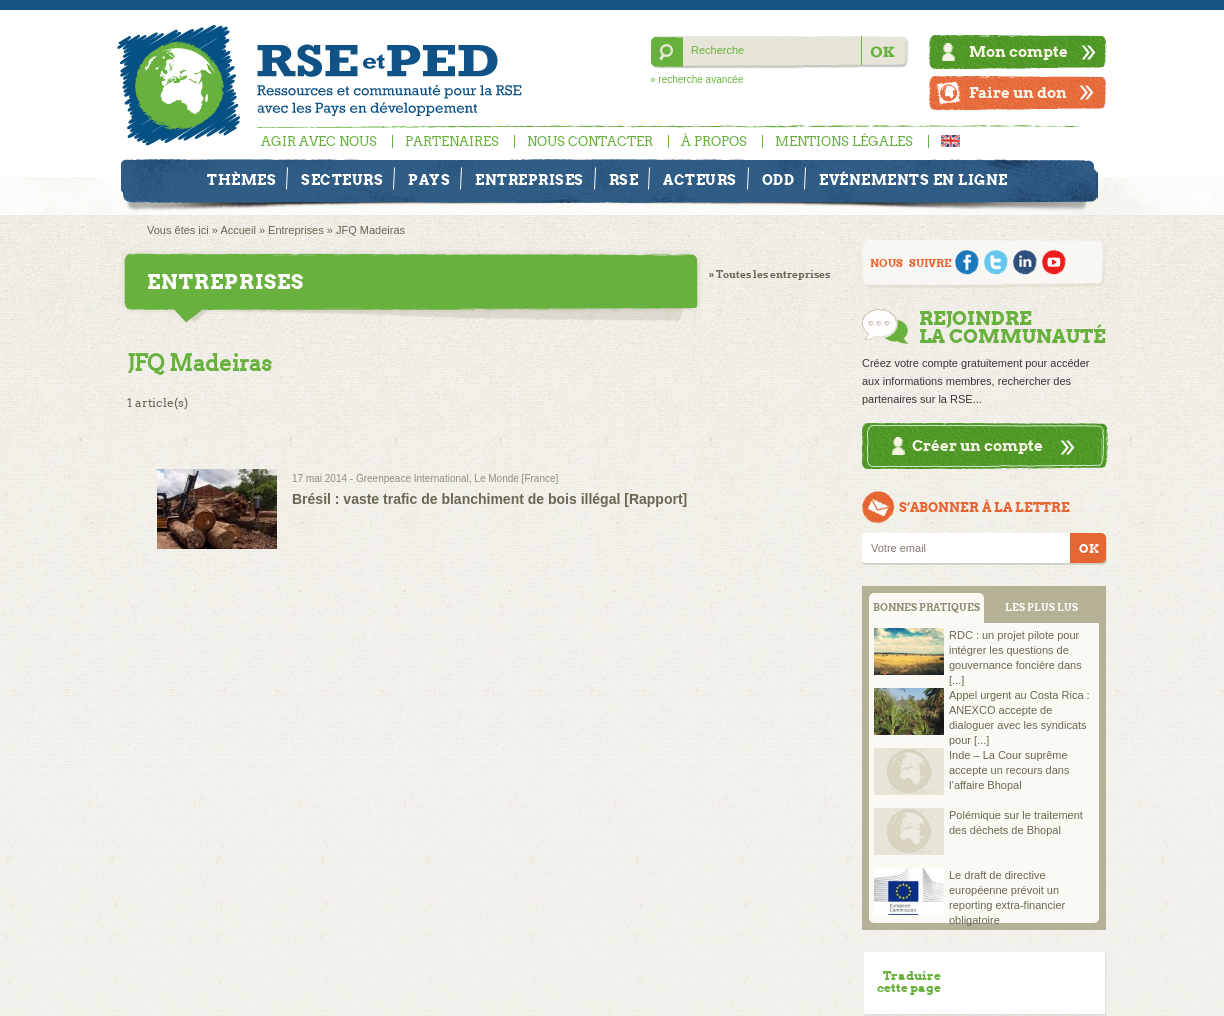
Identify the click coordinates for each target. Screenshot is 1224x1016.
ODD (778, 180)
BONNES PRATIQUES (926, 607)
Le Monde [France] (516, 478)
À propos (714, 141)
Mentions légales (844, 141)
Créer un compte (977, 445)
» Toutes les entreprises (769, 274)
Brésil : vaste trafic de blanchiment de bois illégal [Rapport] (489, 499)
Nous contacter (590, 141)
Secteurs (342, 180)
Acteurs (700, 180)
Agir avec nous (319, 141)
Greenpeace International (412, 478)
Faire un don (1018, 92)
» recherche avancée (696, 79)
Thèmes (241, 180)
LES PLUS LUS (1041, 607)
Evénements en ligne (913, 180)
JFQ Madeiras (370, 230)
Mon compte (1018, 51)
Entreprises (529, 180)
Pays (429, 180)
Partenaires (452, 141)
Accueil (237, 230)
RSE (624, 180)
